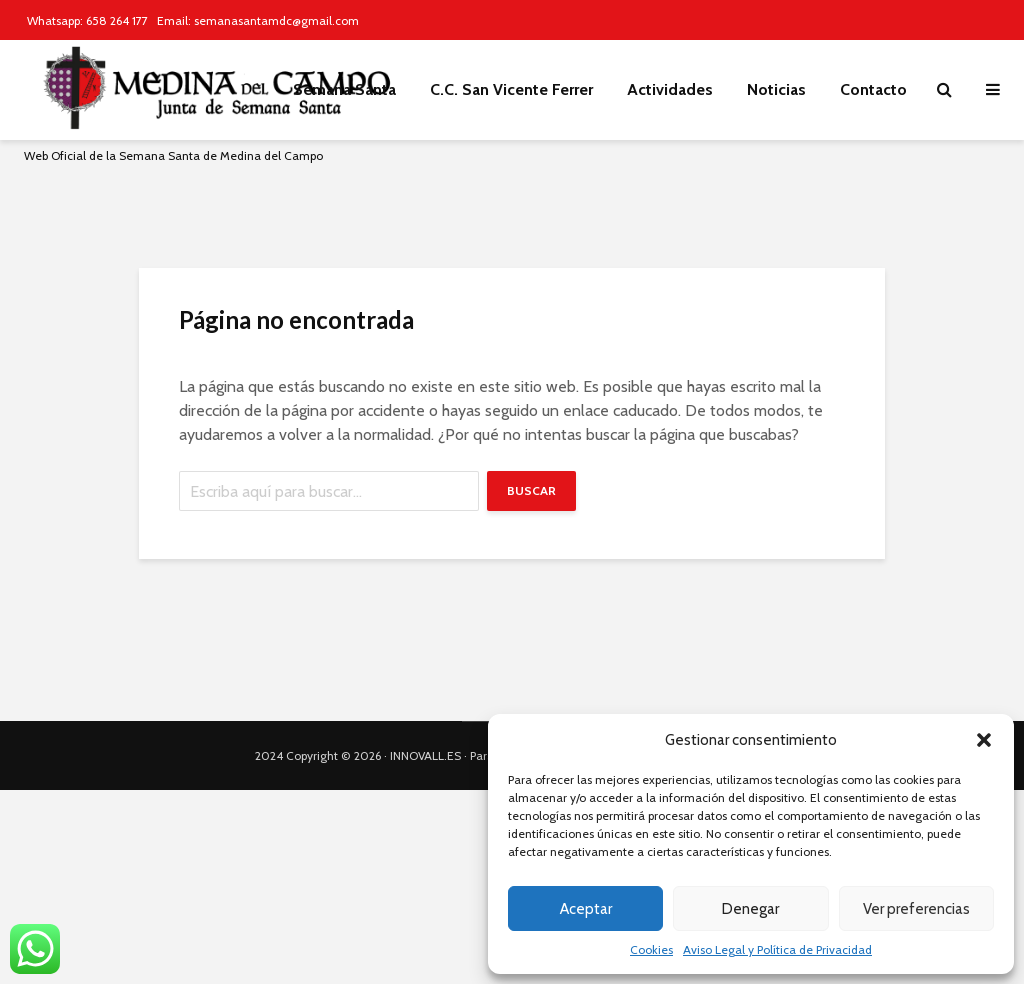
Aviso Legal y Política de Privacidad (777, 949)
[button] (984, 740)
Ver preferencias (916, 909)
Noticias (776, 89)
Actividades (670, 89)
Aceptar (586, 909)
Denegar (750, 909)
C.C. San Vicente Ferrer (511, 89)
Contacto (873, 89)
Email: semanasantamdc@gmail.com (258, 20)
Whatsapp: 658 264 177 (87, 20)
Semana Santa (344, 89)
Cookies (651, 949)
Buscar (531, 490)
